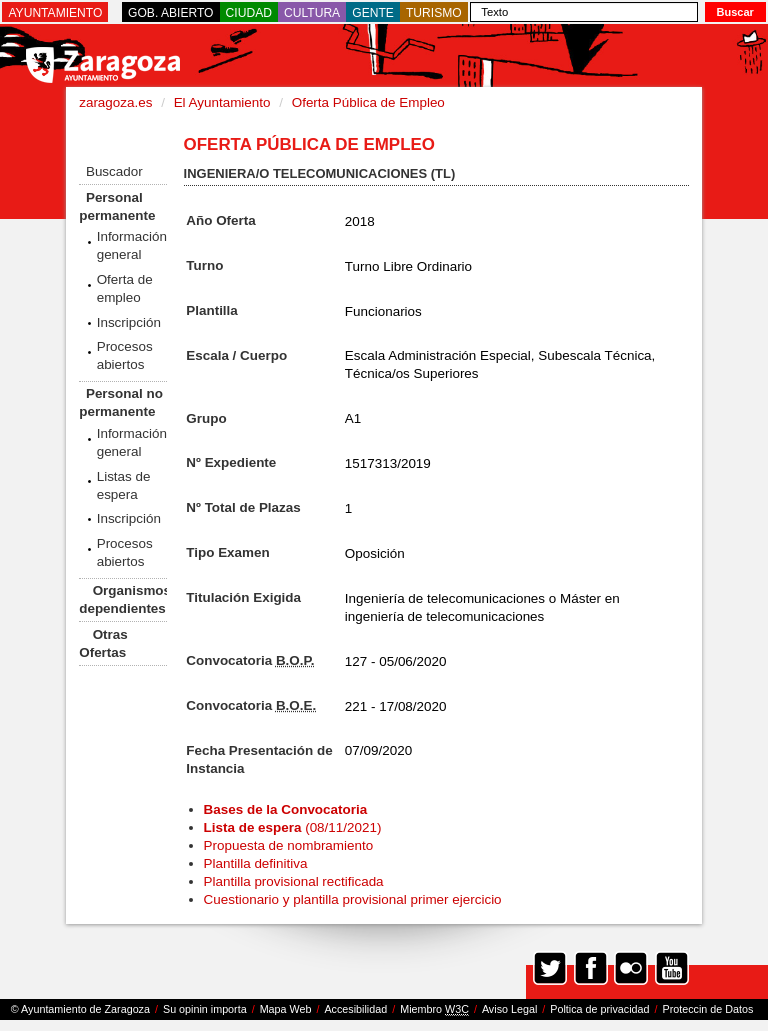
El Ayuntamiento (222, 102)
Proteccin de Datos (707, 1009)
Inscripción (129, 322)
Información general (132, 245)
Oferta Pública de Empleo (368, 102)
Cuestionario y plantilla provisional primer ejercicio (353, 899)
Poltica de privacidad (599, 1009)
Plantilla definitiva (256, 863)
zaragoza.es (115, 102)
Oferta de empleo (125, 288)
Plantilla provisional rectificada (294, 881)
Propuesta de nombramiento (289, 845)
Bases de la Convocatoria (287, 809)
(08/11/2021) (293, 827)
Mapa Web (286, 1009)
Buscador (114, 171)
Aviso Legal (509, 1009)
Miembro (434, 1009)
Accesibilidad (355, 1009)
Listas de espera (124, 485)
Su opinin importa (205, 1009)
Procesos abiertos (125, 355)
